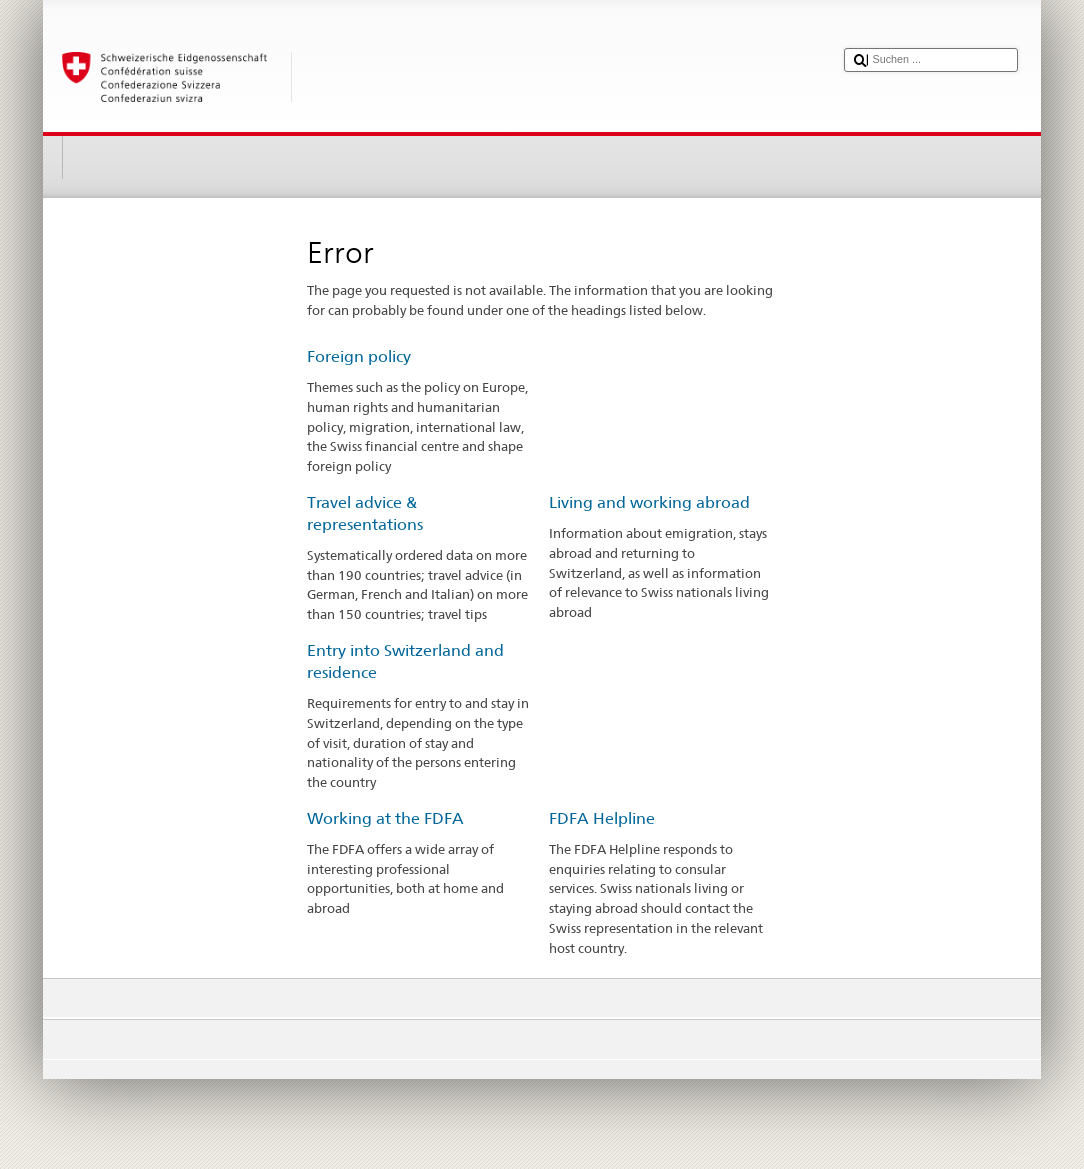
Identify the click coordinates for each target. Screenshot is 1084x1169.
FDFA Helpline (602, 818)
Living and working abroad (649, 502)
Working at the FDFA (385, 818)
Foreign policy (359, 356)
